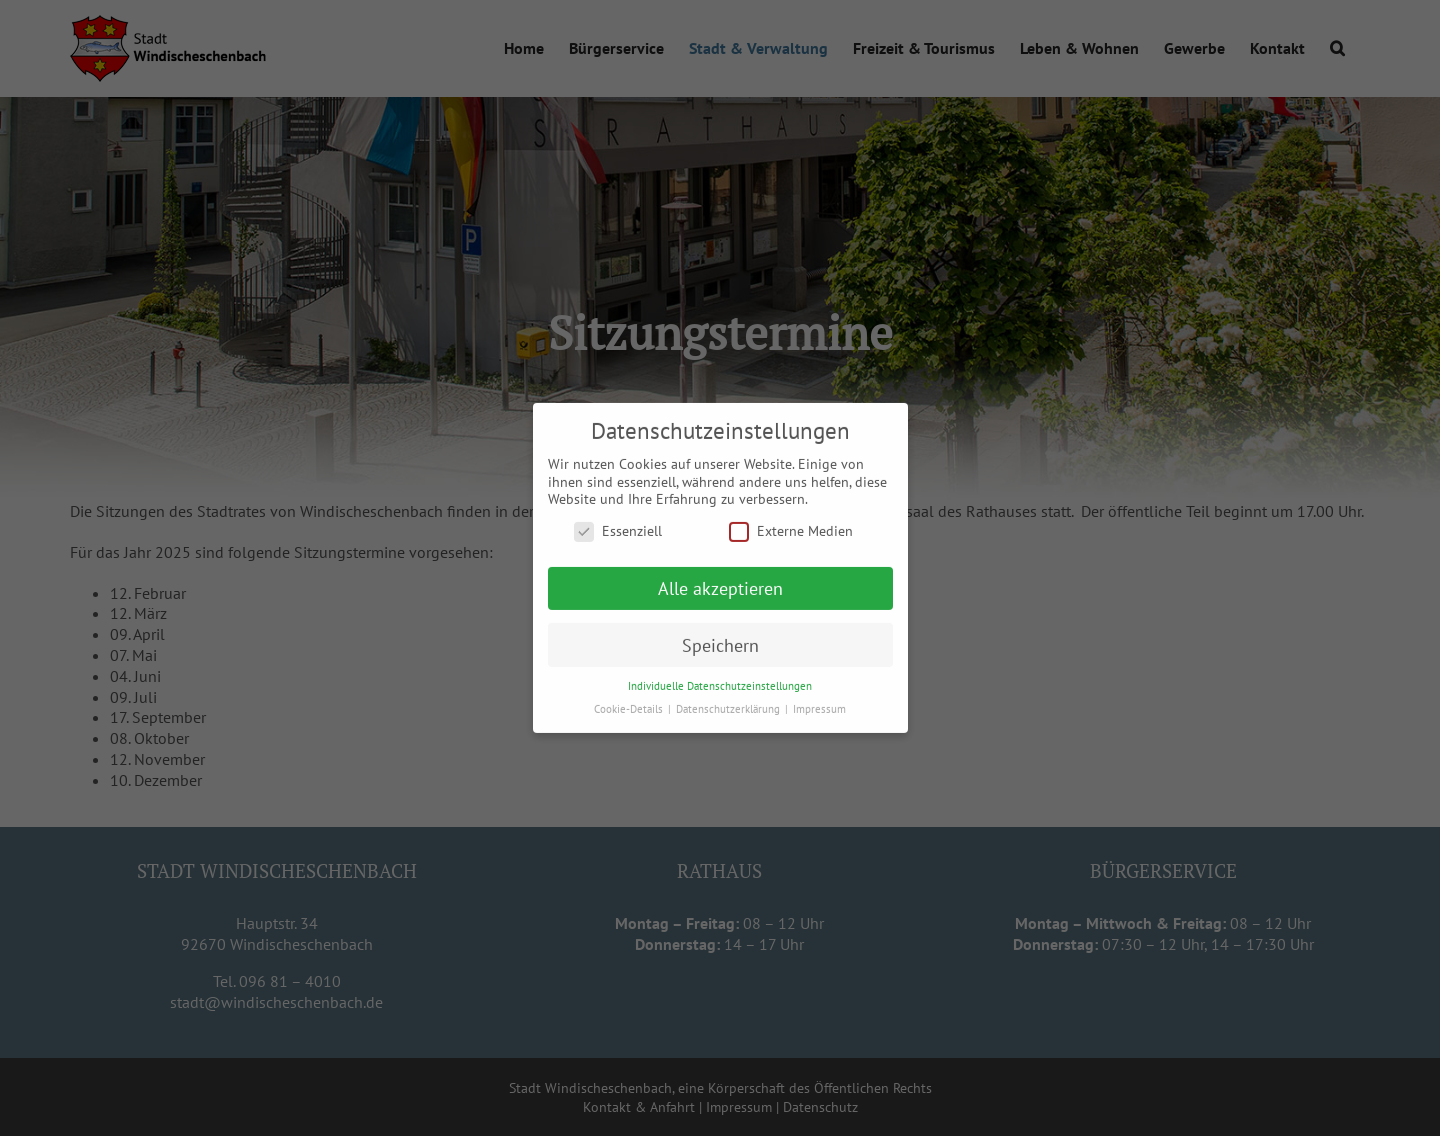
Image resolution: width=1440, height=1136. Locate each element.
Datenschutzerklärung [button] (729, 708)
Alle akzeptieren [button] (720, 587)
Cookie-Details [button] (630, 708)
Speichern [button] (720, 644)
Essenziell (618, 530)
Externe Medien (791, 530)
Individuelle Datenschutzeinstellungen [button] (720, 685)
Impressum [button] (819, 708)
